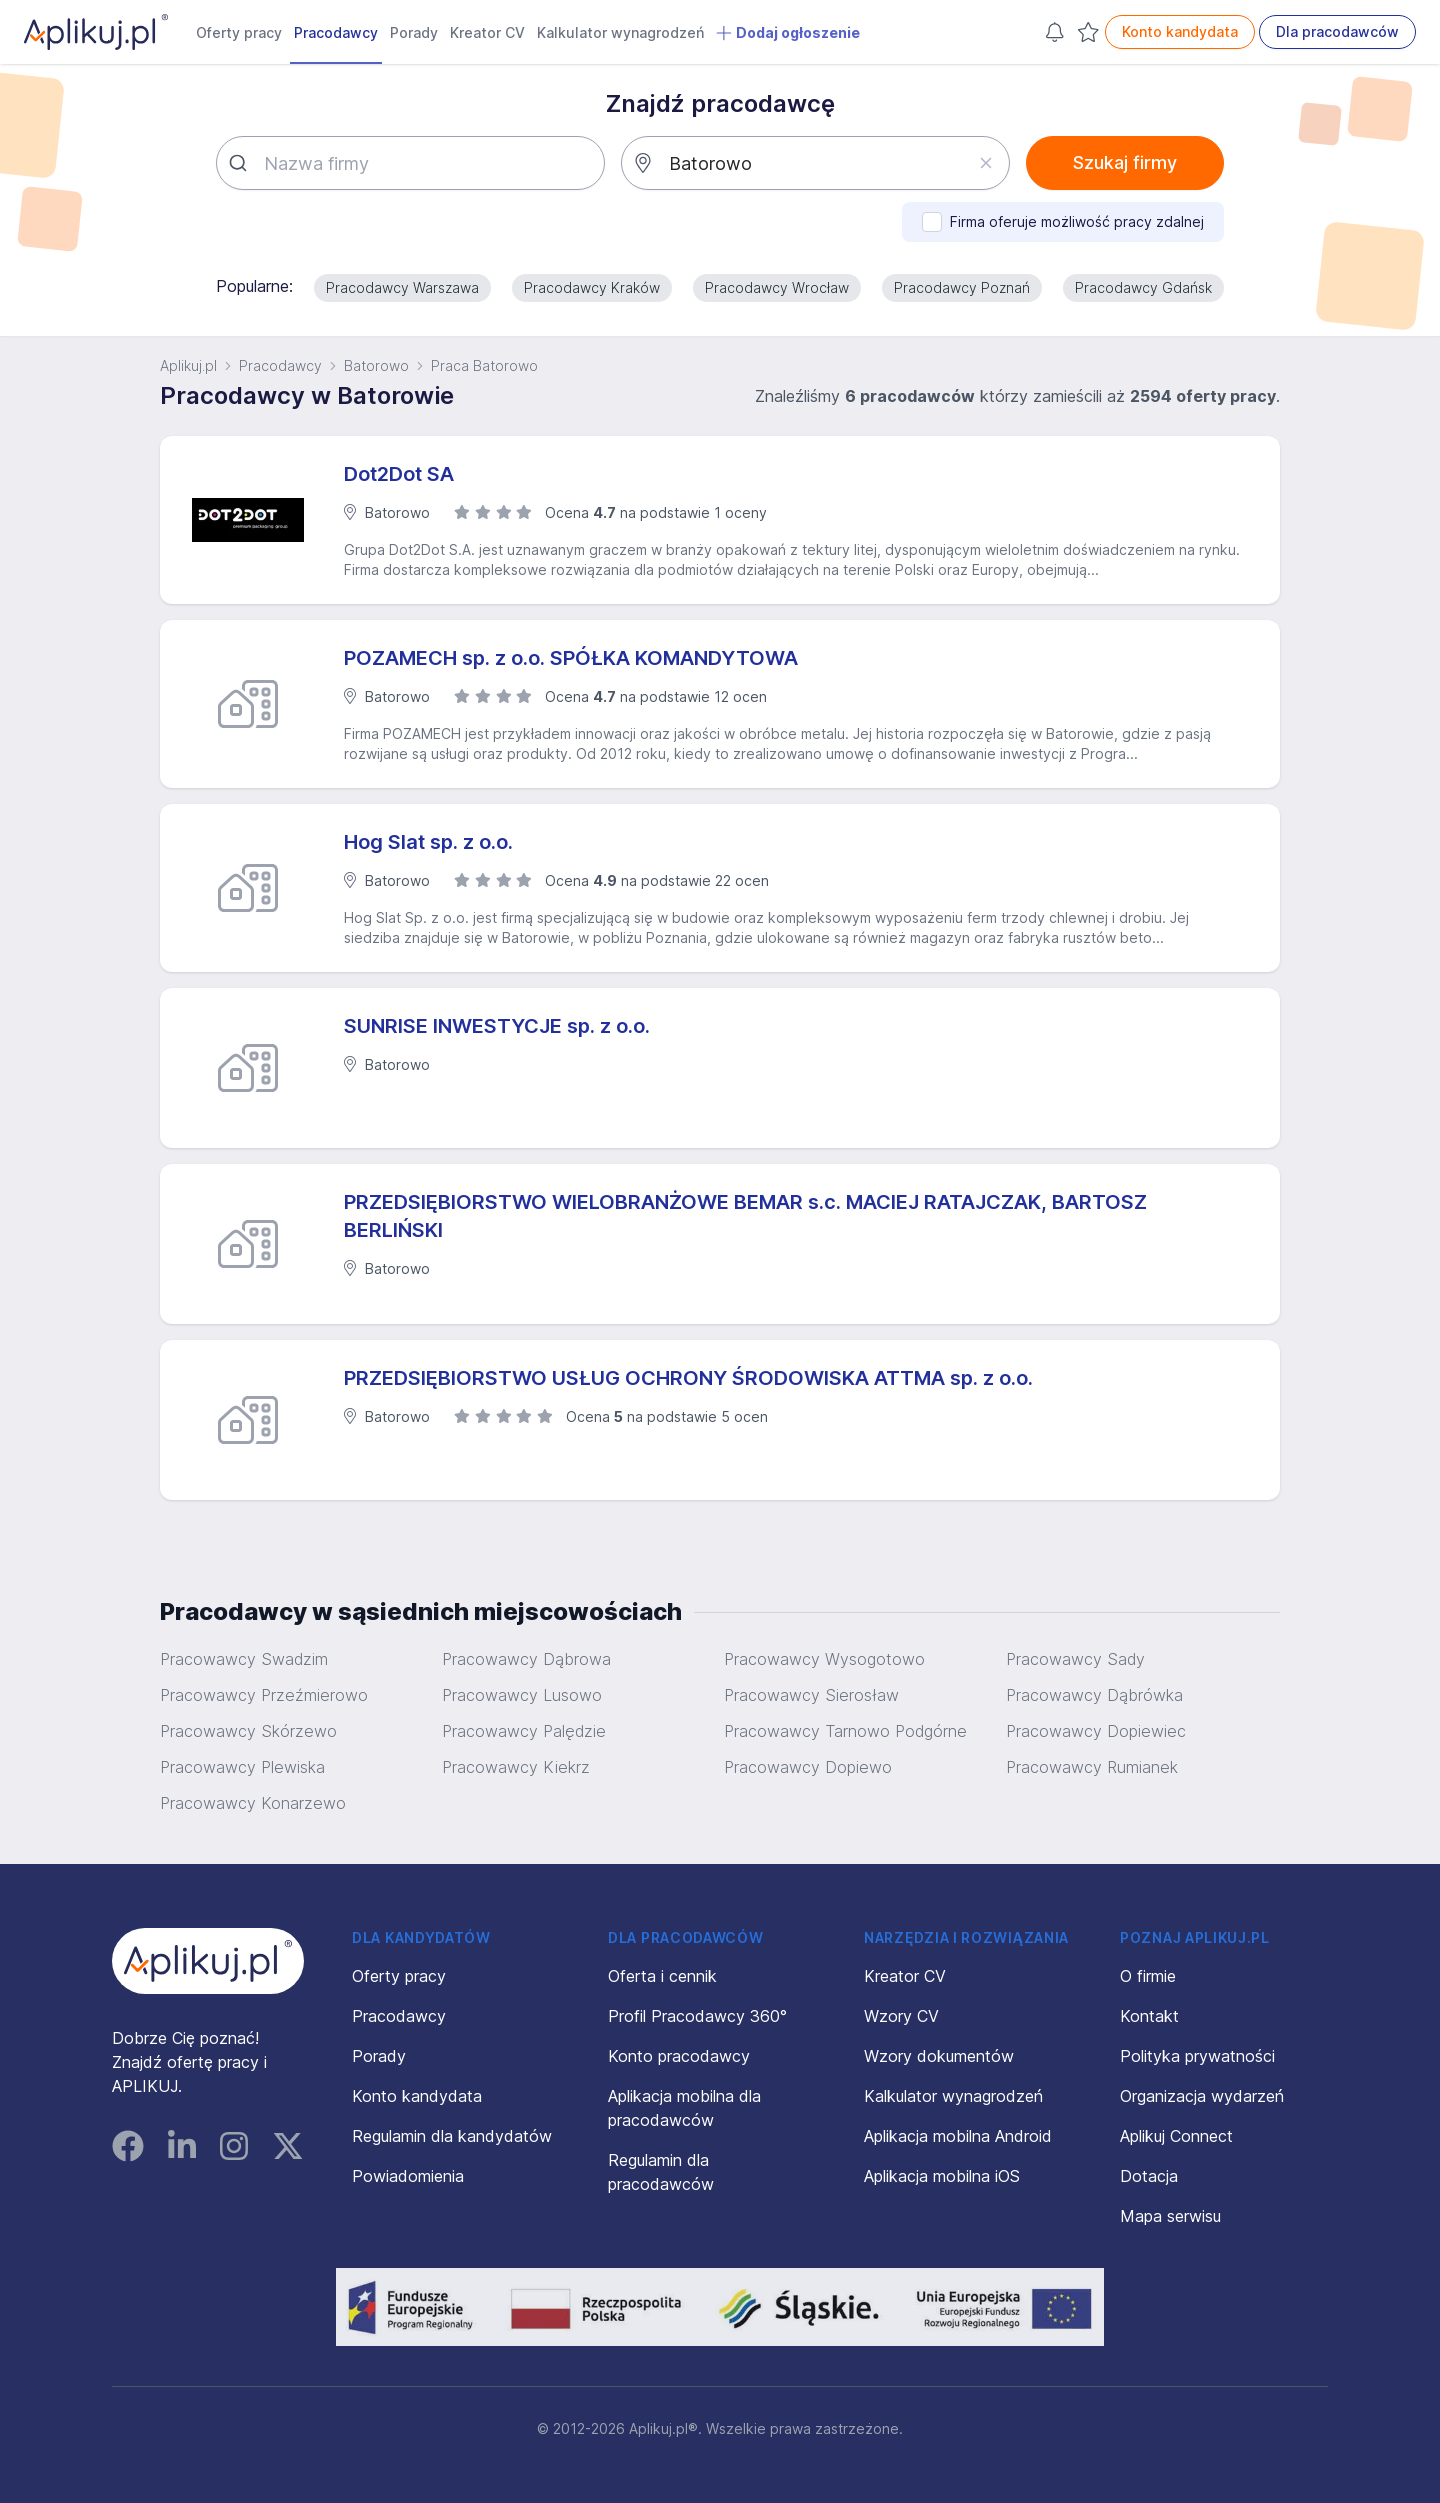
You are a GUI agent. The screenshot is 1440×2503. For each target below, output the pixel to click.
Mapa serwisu (1170, 2216)
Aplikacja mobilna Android (958, 2136)
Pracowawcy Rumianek (1092, 1767)
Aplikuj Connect (1176, 2136)
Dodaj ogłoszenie (788, 33)
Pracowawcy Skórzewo (248, 1731)
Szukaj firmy (1125, 162)
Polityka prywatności (1197, 2056)
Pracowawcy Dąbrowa (526, 1659)
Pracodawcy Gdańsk (1143, 287)
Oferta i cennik (662, 1976)
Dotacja (1149, 2176)
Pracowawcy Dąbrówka (1094, 1695)
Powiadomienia (408, 2176)
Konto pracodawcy (679, 2056)
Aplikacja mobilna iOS (942, 2176)
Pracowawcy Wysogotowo (824, 1659)
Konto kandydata (1180, 31)
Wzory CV (901, 2016)
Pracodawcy (336, 32)
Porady (414, 32)
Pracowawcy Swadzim (244, 1659)
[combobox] (410, 163)
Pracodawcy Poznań (962, 287)
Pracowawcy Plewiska (242, 1767)
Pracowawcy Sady (1075, 1659)
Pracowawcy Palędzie (524, 1731)
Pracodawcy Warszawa (402, 287)
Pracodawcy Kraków (592, 287)
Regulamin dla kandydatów (452, 2136)
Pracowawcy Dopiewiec (1096, 1731)
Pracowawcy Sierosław (811, 1695)
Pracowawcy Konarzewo (253, 1803)
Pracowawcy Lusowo (522, 1695)
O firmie (1148, 1976)
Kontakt (1149, 2016)
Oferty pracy (239, 32)
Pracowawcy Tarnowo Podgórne (845, 1731)
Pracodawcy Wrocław (777, 287)
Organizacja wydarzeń (1202, 2096)
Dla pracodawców (1337, 31)
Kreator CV (487, 32)
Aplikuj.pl (188, 365)
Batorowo (376, 365)
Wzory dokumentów (939, 2056)
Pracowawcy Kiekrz (516, 1767)
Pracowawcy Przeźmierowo (264, 1695)
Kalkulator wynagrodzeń (620, 32)
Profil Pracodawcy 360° (697, 2016)
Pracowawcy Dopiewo (808, 1767)
